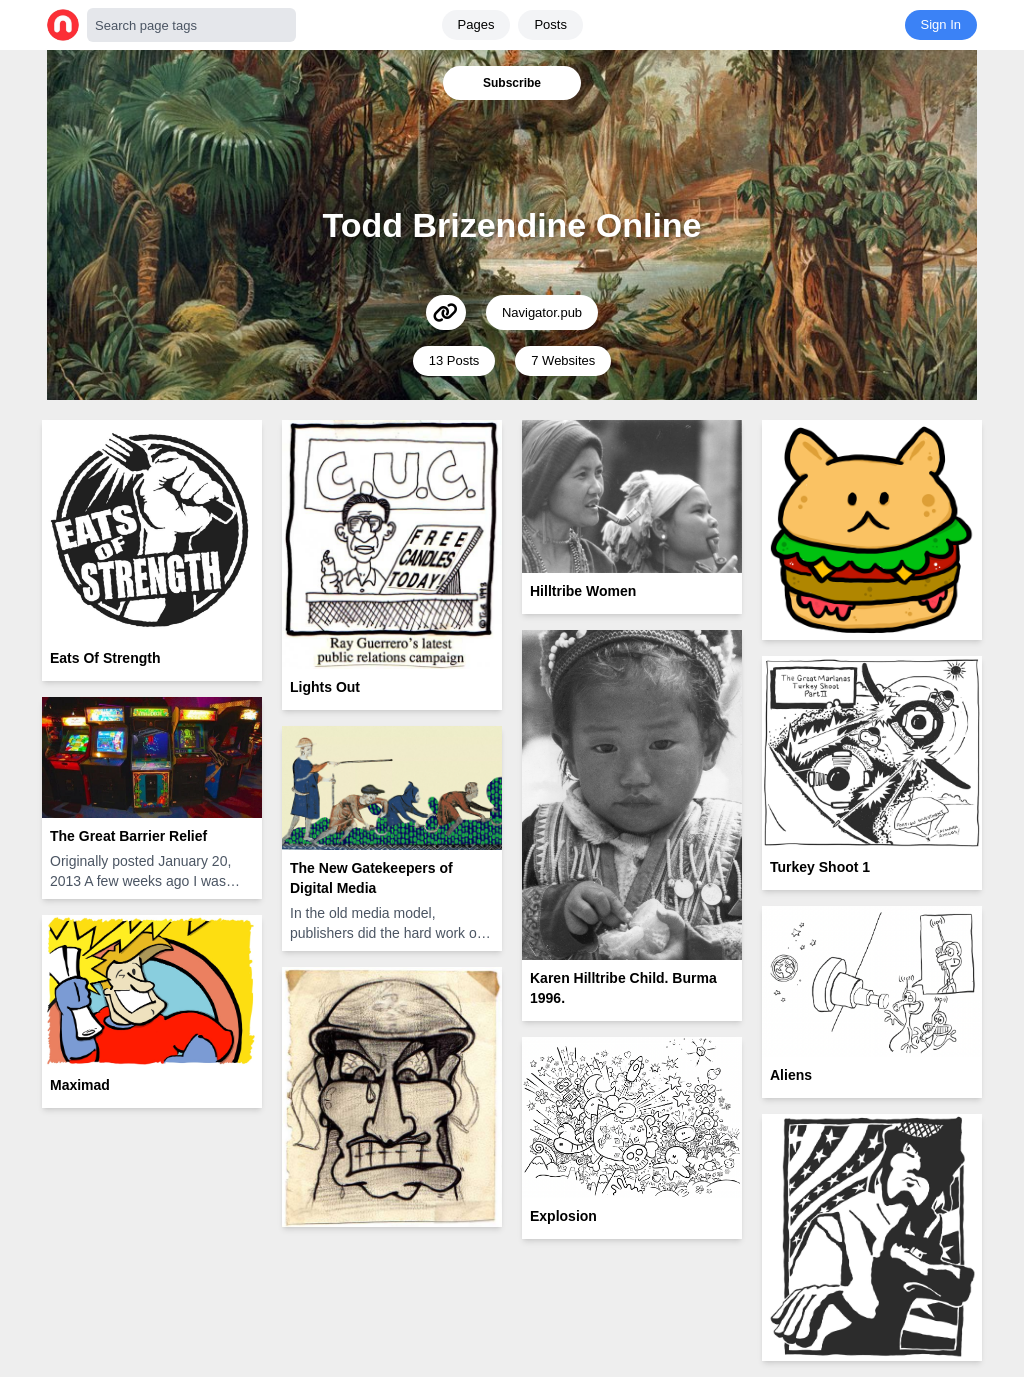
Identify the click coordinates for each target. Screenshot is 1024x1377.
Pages (476, 24)
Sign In (941, 24)
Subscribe (512, 83)
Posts (550, 24)
